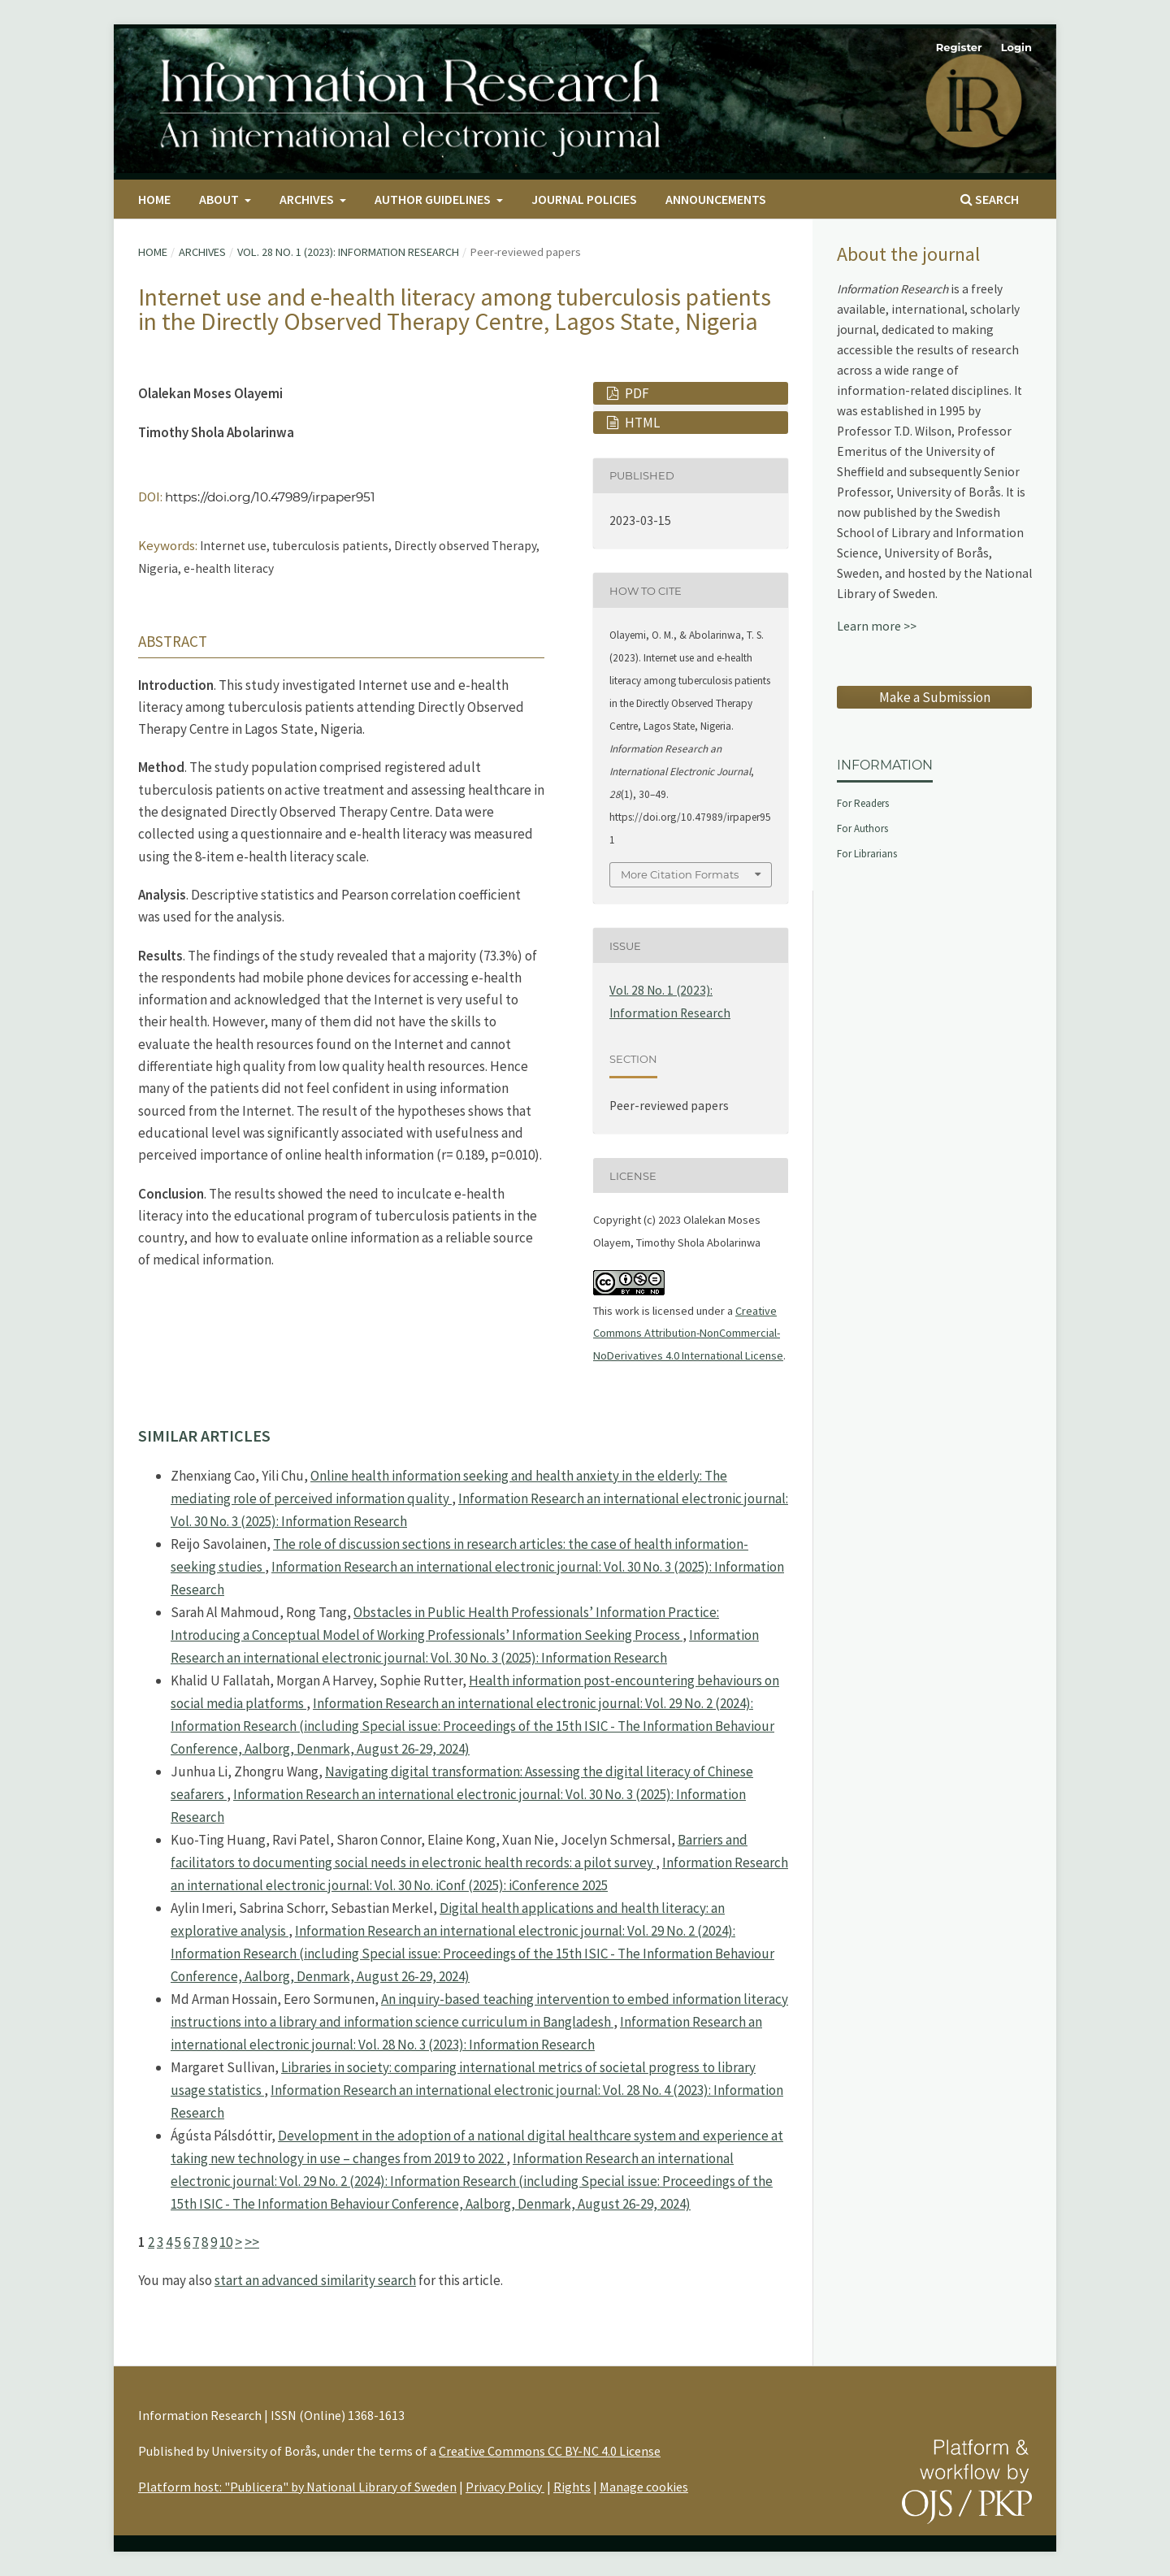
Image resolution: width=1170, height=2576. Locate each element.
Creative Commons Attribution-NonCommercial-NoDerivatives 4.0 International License (688, 1333)
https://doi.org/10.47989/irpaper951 (270, 497)
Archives (308, 199)
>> (252, 2242)
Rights (572, 2486)
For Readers (863, 803)
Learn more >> (876, 626)
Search (989, 199)
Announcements (715, 199)
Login (1016, 47)
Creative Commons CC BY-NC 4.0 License (550, 2451)
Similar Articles (204, 1435)
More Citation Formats (680, 874)
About (220, 199)
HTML (641, 423)
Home (154, 199)
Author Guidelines (434, 199)
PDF (635, 393)
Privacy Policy (505, 2486)
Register (959, 47)
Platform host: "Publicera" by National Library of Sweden (297, 2486)
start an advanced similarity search (315, 2280)
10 (225, 2242)
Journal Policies (584, 199)
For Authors (862, 828)
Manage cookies (644, 2486)
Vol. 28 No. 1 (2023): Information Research (348, 252)
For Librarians (867, 854)
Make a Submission (934, 697)
